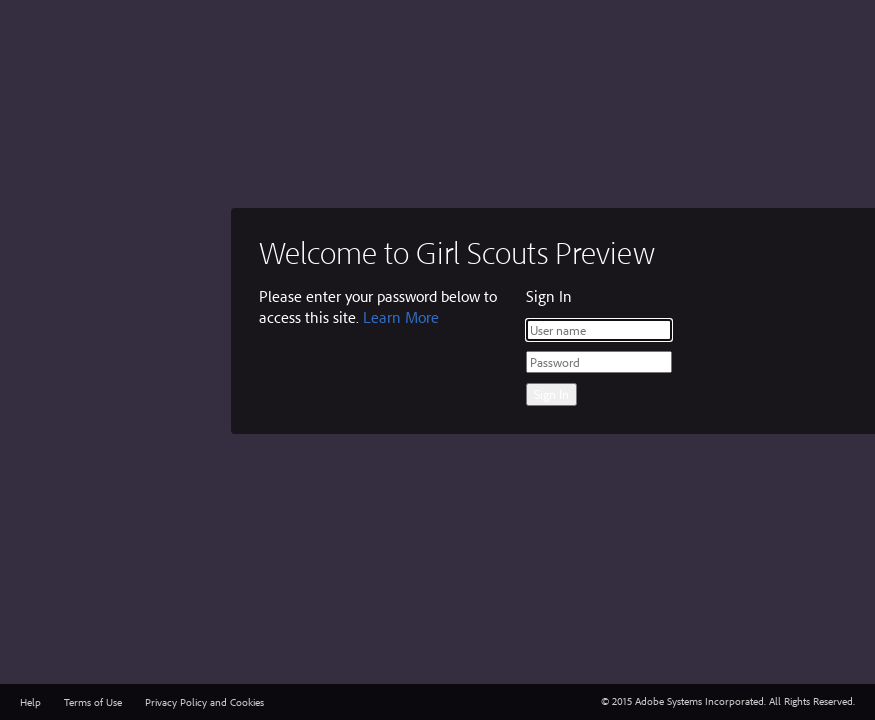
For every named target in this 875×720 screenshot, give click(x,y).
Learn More (401, 317)
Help (30, 702)
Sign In (551, 394)
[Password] (599, 362)
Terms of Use (93, 702)
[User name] (599, 330)
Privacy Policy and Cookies (204, 702)
